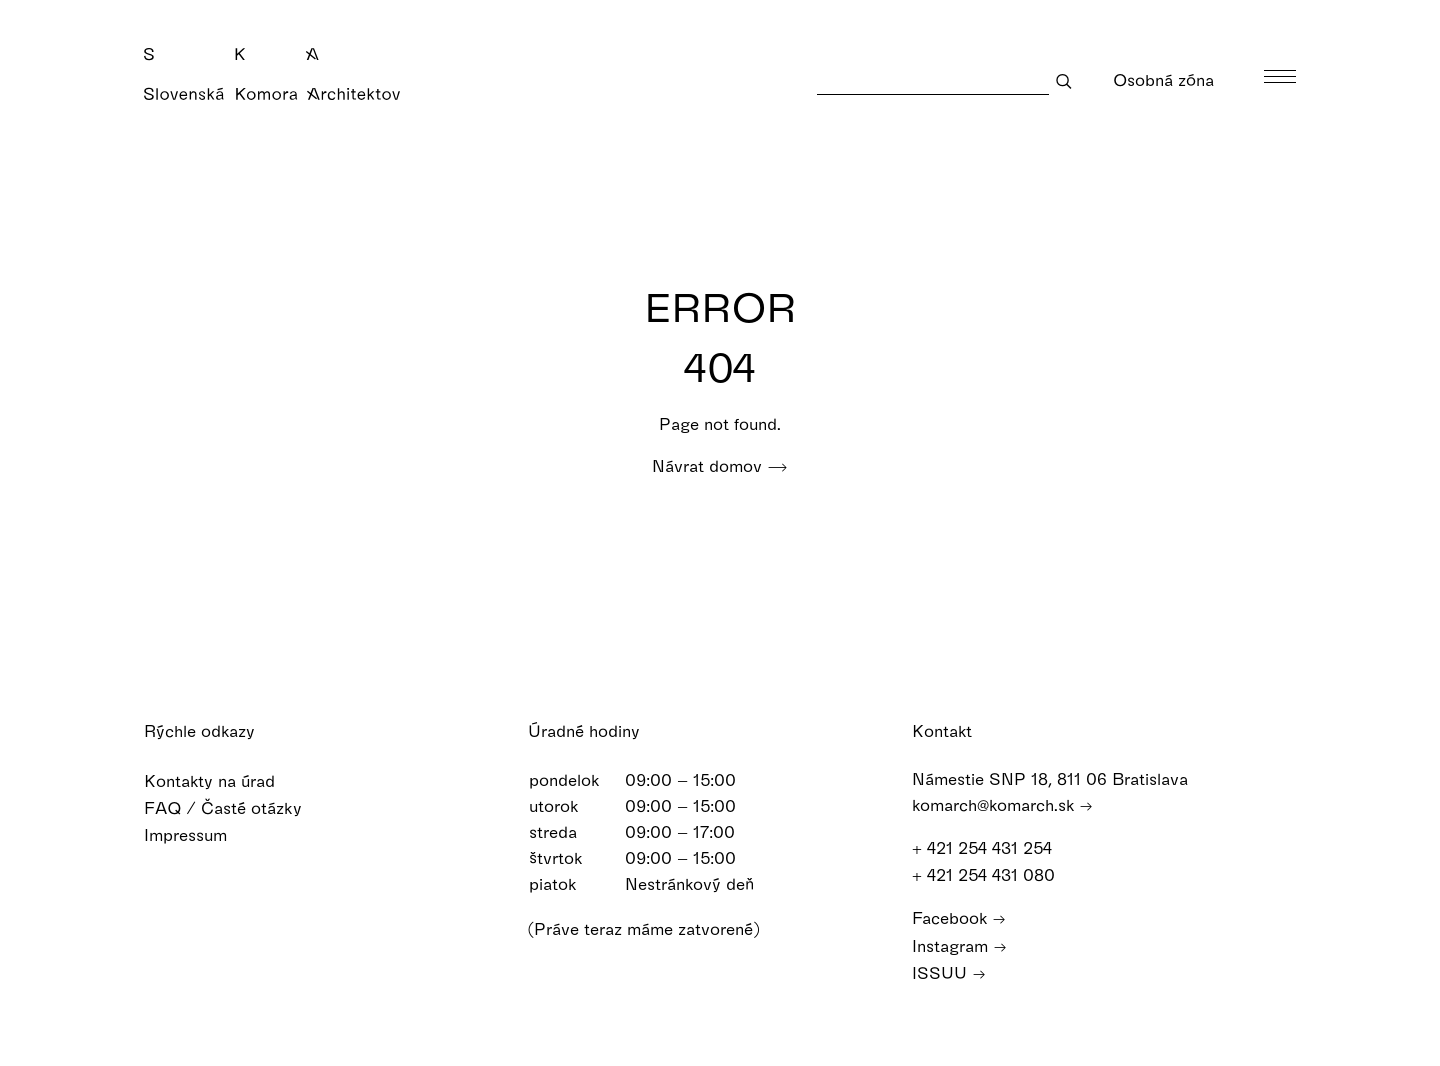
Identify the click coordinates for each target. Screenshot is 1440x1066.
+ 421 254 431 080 (993, 874)
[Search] (933, 80)
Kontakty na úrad (222, 780)
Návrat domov (720, 465)
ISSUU (949, 972)
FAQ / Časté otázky (236, 807)
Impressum (198, 834)
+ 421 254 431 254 (991, 847)
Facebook (959, 917)
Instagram (959, 945)
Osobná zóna (1176, 79)
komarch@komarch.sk (1002, 804)
